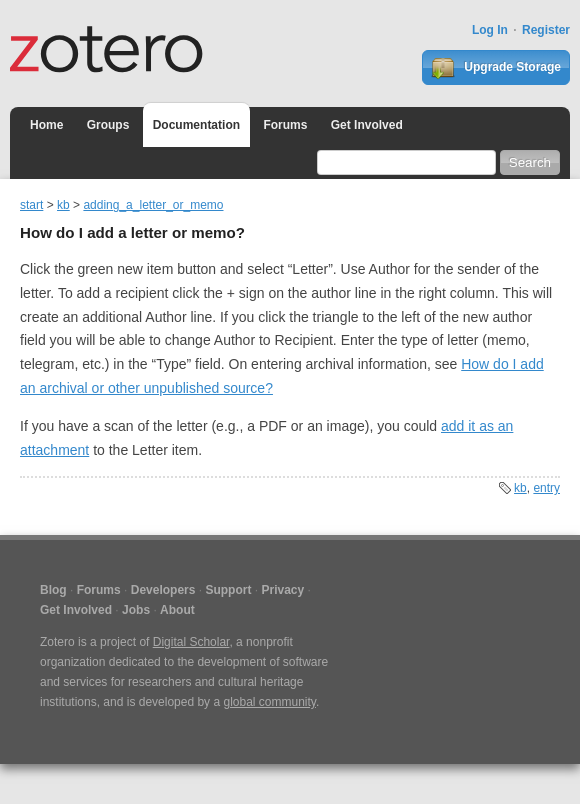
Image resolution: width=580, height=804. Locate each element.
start (31, 205)
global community (269, 702)
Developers (163, 590)
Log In (490, 30)
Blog (53, 590)
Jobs (136, 610)
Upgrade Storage (496, 68)
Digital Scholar (191, 642)
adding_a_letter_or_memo (153, 205)
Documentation (196, 125)
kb (63, 205)
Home (46, 125)
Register (546, 30)
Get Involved (367, 125)
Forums (285, 125)
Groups (108, 125)
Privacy (282, 590)
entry (546, 488)
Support (228, 590)
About (177, 610)
